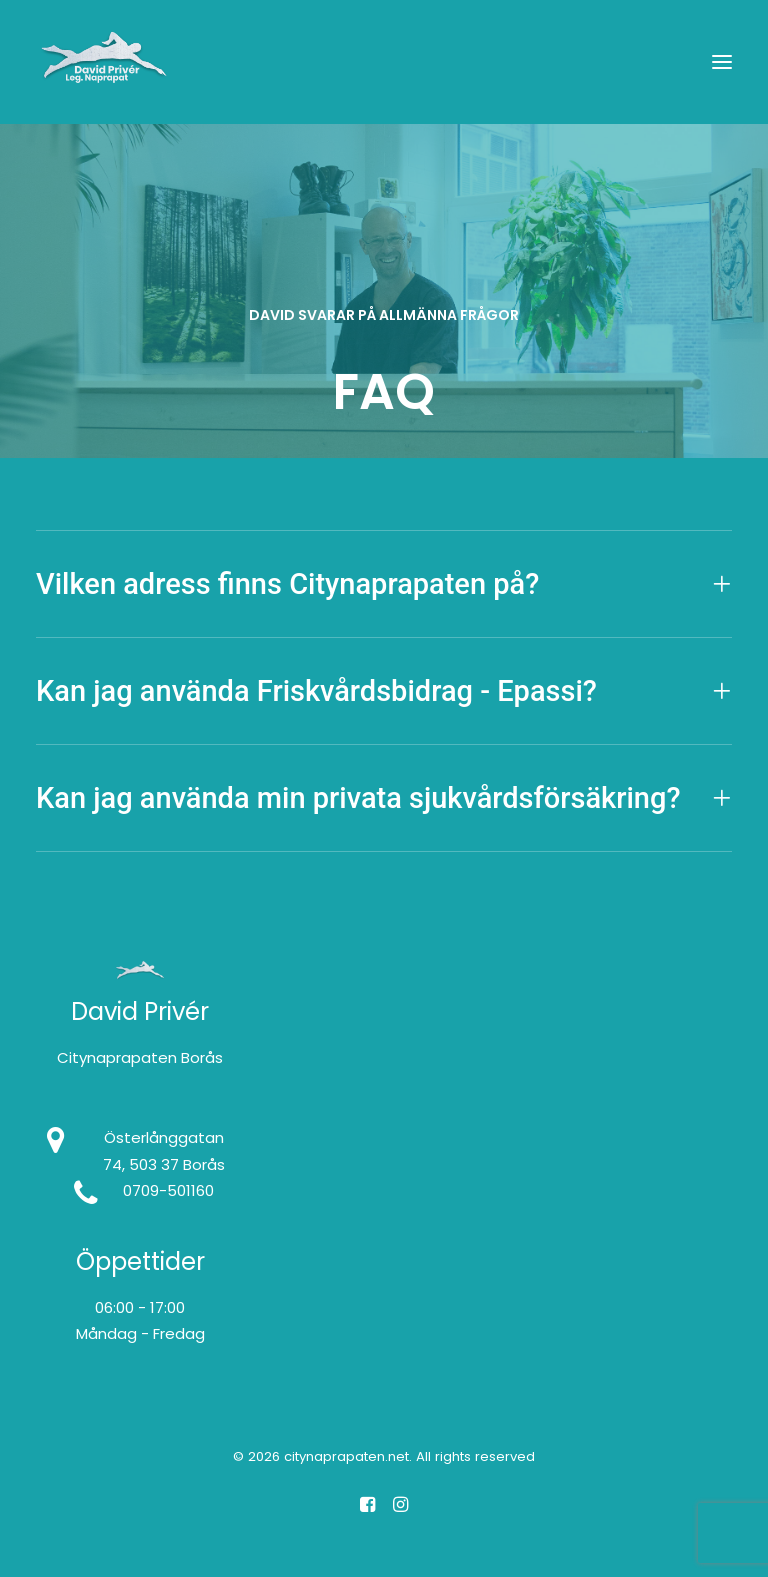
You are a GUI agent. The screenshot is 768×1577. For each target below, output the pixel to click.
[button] (722, 62)
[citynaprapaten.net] (104, 62)
